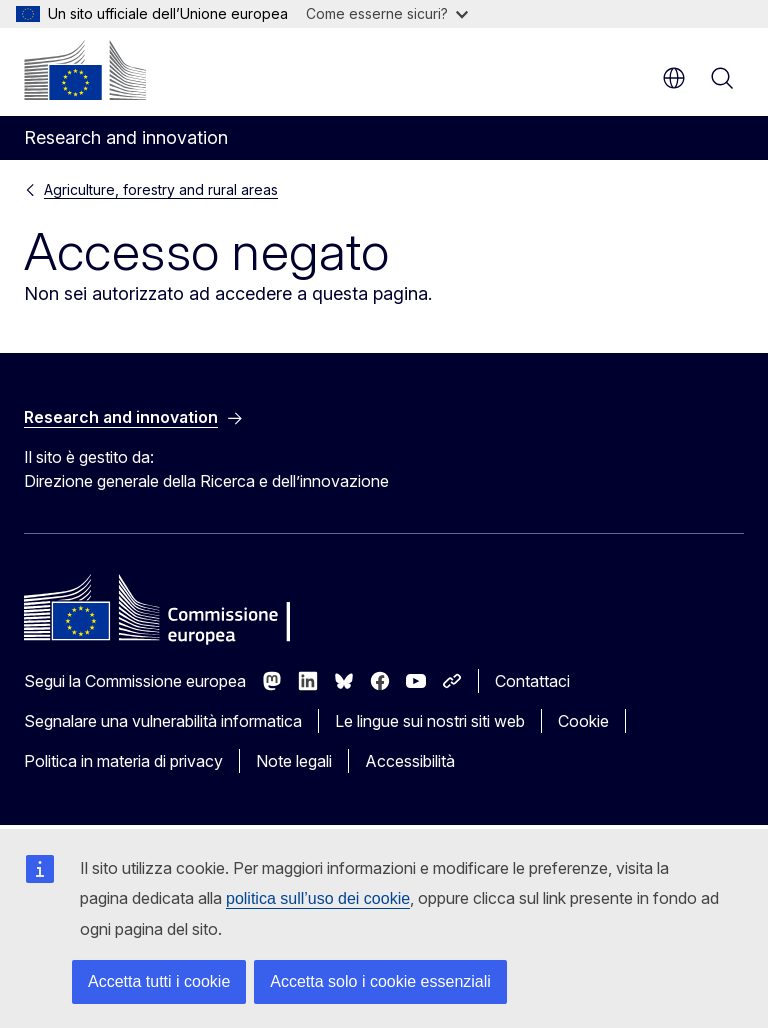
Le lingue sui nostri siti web (430, 721)
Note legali (294, 761)
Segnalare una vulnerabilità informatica (163, 721)
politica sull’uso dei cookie (318, 898)
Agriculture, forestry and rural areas (161, 189)
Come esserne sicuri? (387, 13)
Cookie (583, 721)
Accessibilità (410, 761)
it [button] (674, 78)
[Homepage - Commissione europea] (85, 70)
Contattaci (532, 681)
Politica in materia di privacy (123, 761)
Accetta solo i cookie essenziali (380, 981)
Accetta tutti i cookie (159, 981)
